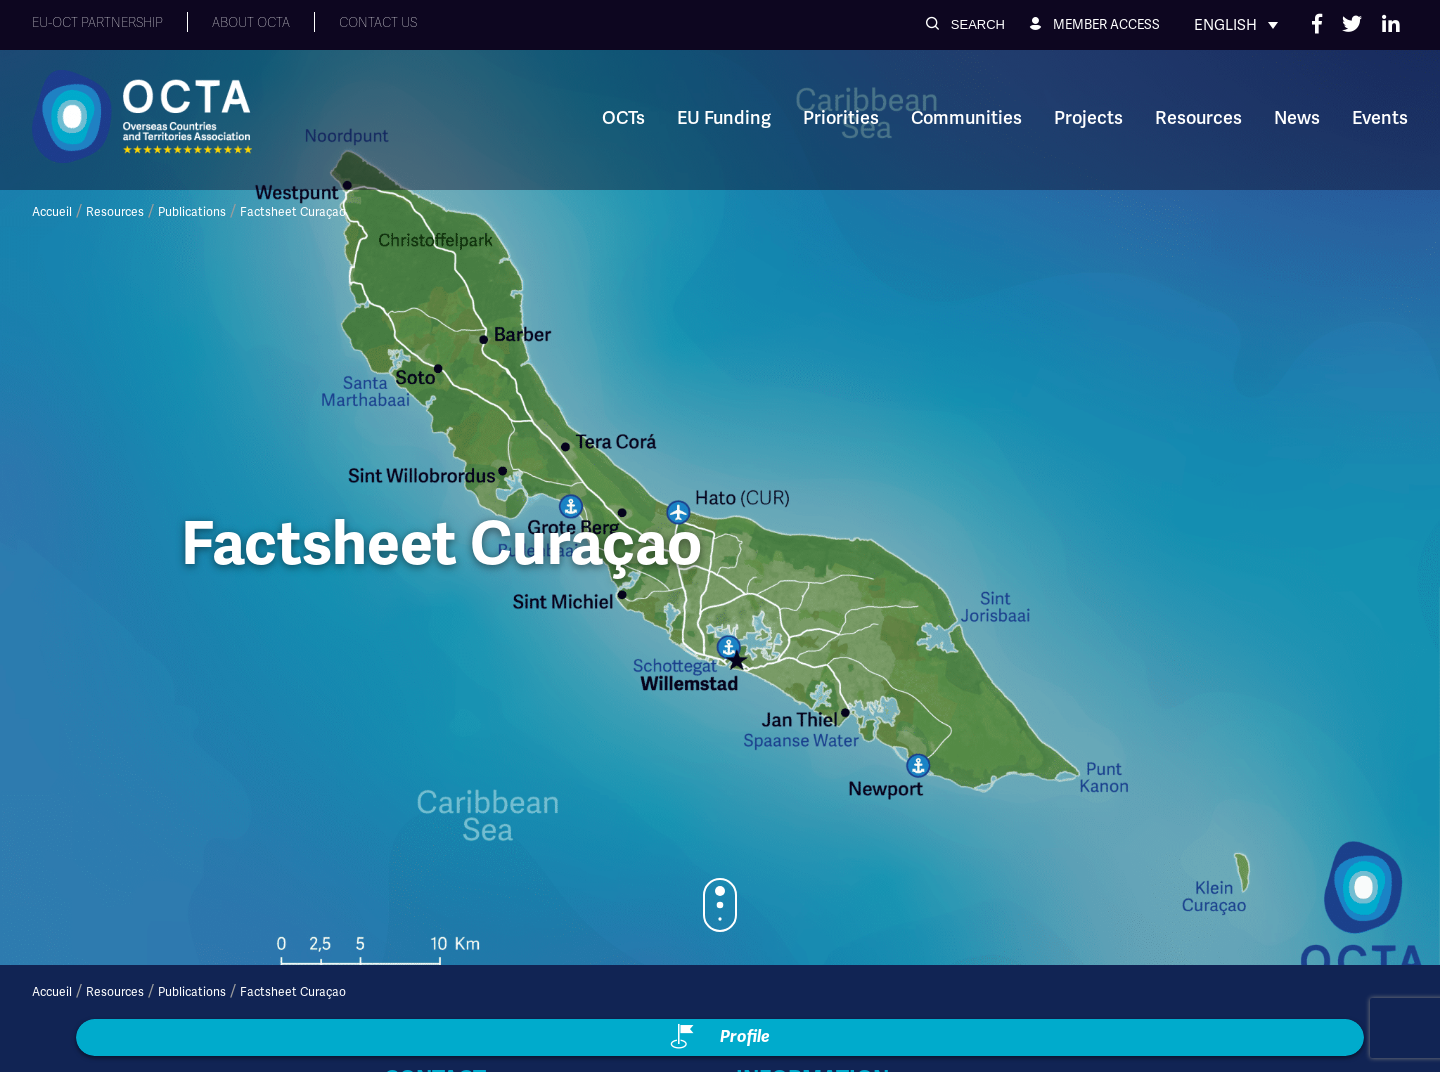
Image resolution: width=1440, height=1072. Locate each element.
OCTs (623, 118)
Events (1380, 118)
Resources (1198, 118)
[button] (965, 24)
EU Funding (724, 118)
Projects (1088, 118)
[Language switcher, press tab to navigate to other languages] (1236, 25)
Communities (966, 118)
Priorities (841, 118)
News (1297, 118)
